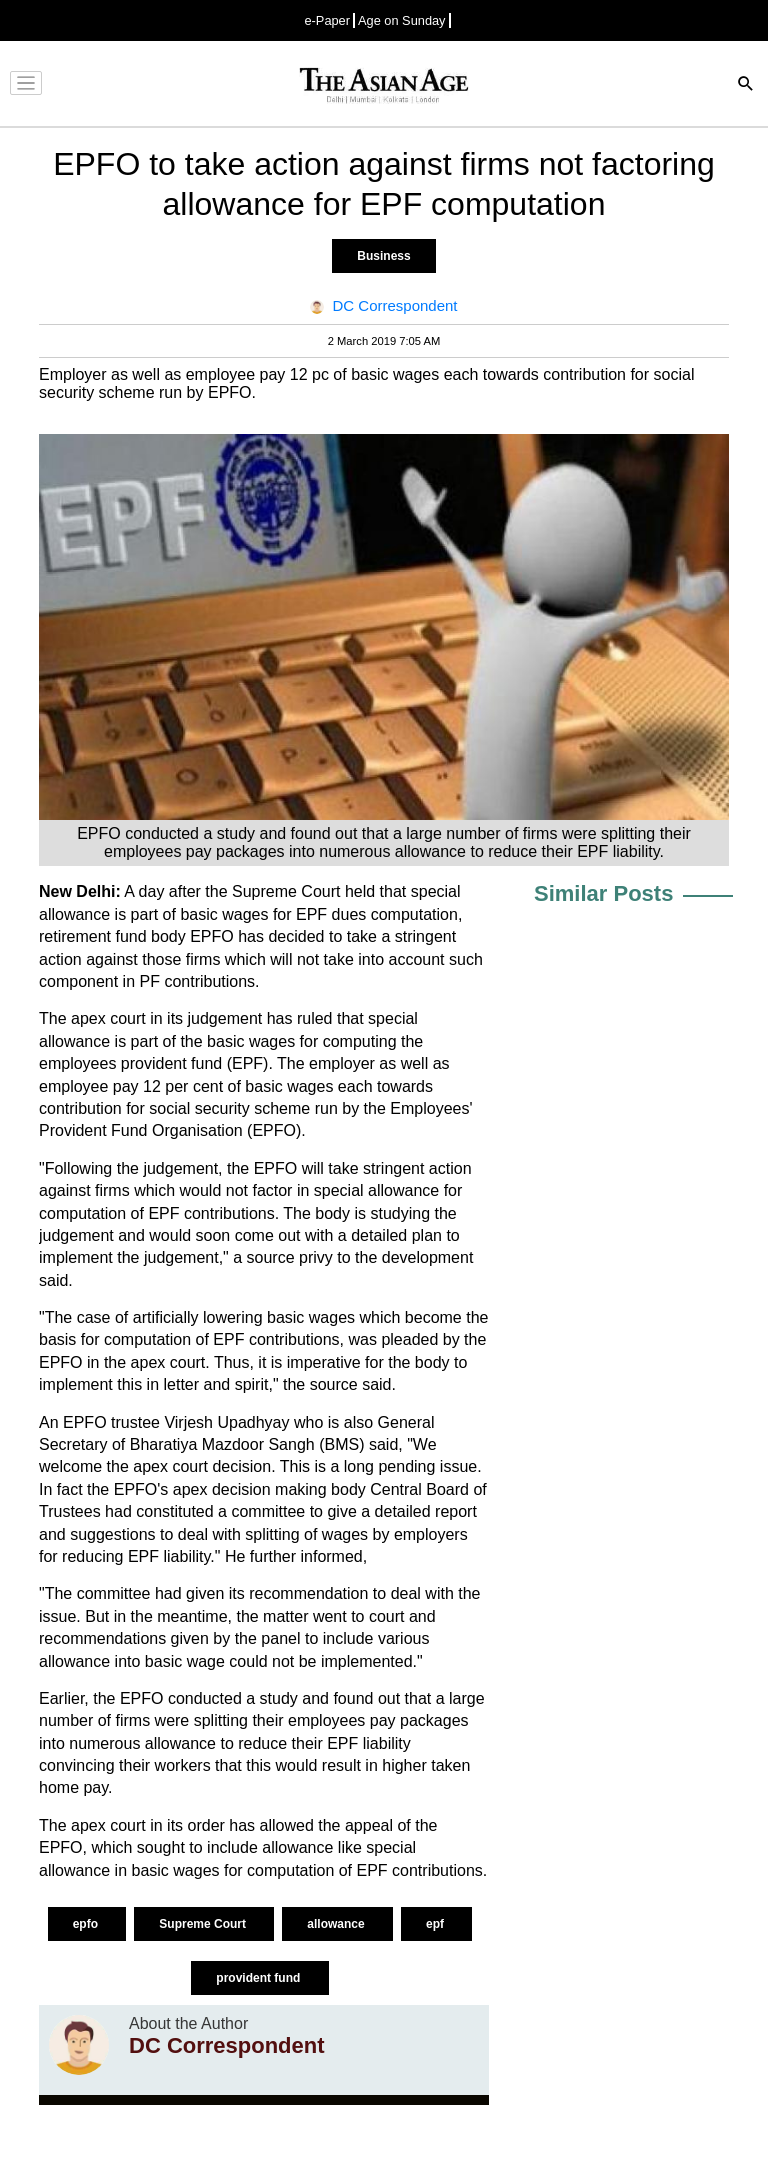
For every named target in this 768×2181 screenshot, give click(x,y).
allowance (337, 1924)
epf (436, 1924)
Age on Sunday (402, 20)
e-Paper (327, 20)
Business (383, 256)
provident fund (259, 1978)
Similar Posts (603, 893)
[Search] (746, 85)
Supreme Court (204, 1924)
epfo (87, 1924)
